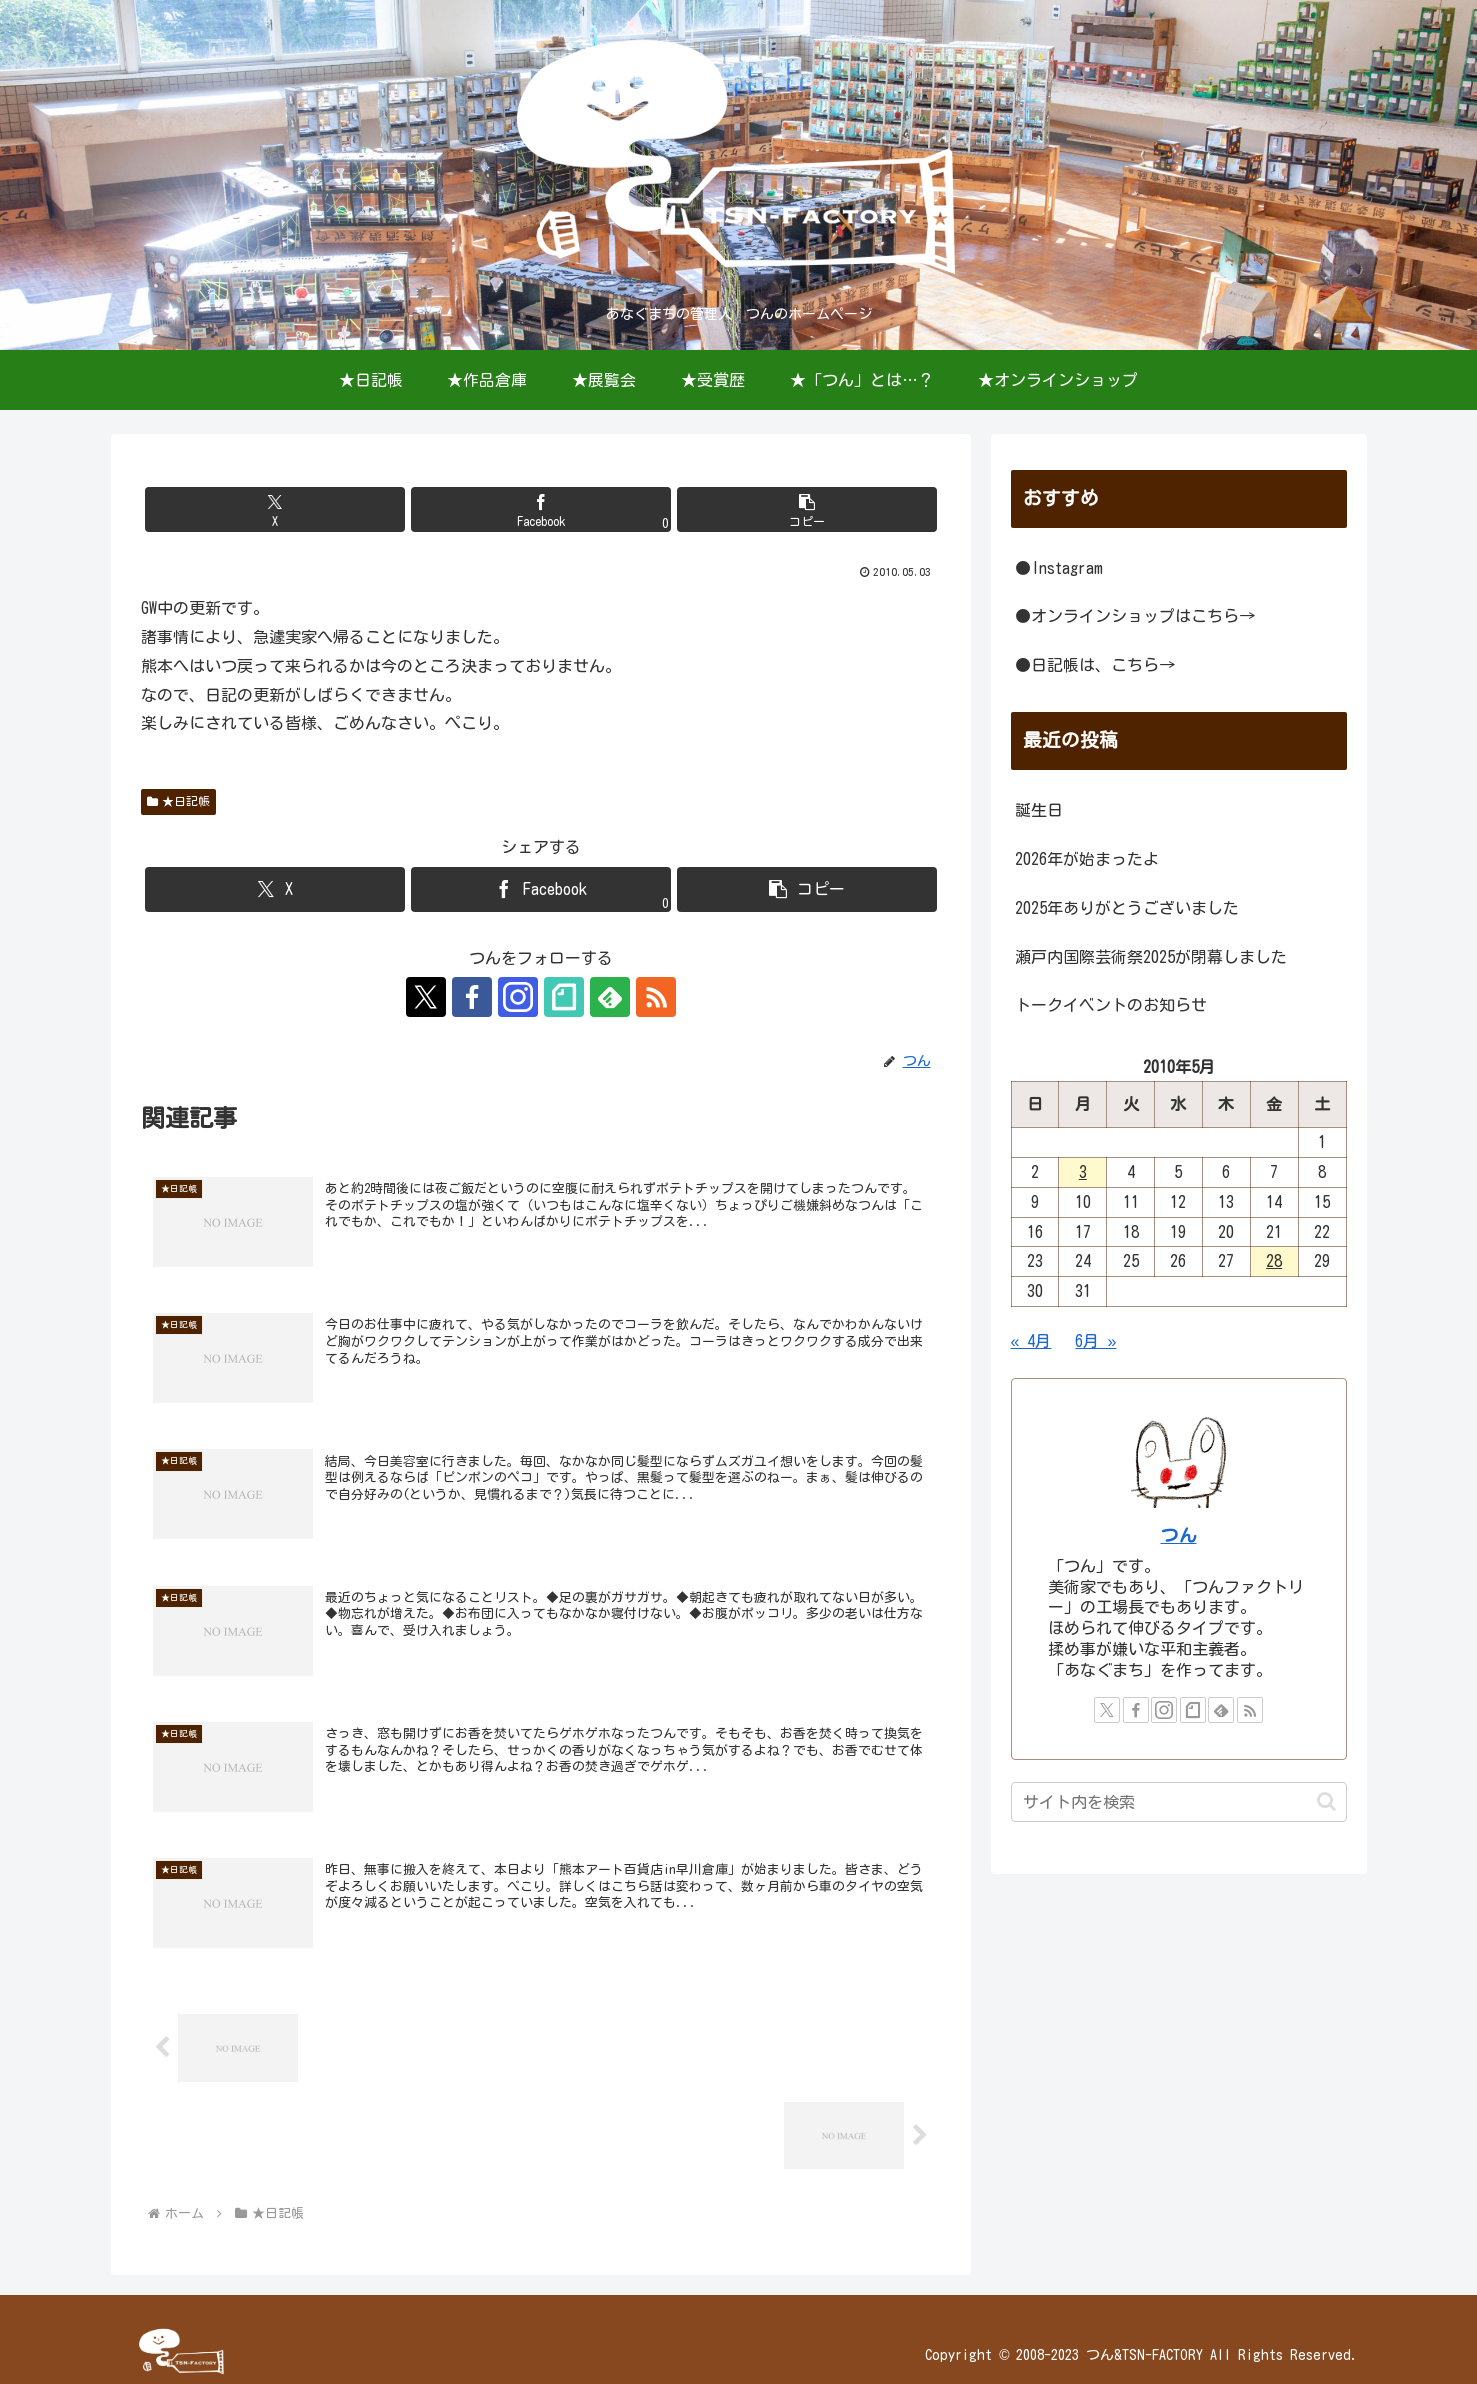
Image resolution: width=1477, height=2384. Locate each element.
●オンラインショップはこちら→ (1135, 616)
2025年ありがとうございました (1127, 908)
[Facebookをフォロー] (472, 997)
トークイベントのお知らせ (1111, 1005)
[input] (1179, 1802)
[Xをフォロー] (426, 997)
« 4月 (1031, 1341)
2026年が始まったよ (1087, 859)
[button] (807, 509)
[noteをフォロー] (564, 997)
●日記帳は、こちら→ (1095, 665)
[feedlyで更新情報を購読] (610, 997)
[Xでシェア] (275, 509)
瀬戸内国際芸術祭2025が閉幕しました (1151, 957)
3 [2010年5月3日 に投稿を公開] (1083, 1172)
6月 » (1095, 1341)
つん (1179, 1535)
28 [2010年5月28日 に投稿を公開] (1274, 1261)
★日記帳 (179, 801)
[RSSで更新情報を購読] (656, 997)
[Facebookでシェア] (541, 509)
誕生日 (1039, 810)
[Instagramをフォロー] (518, 997)
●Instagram (1059, 568)
